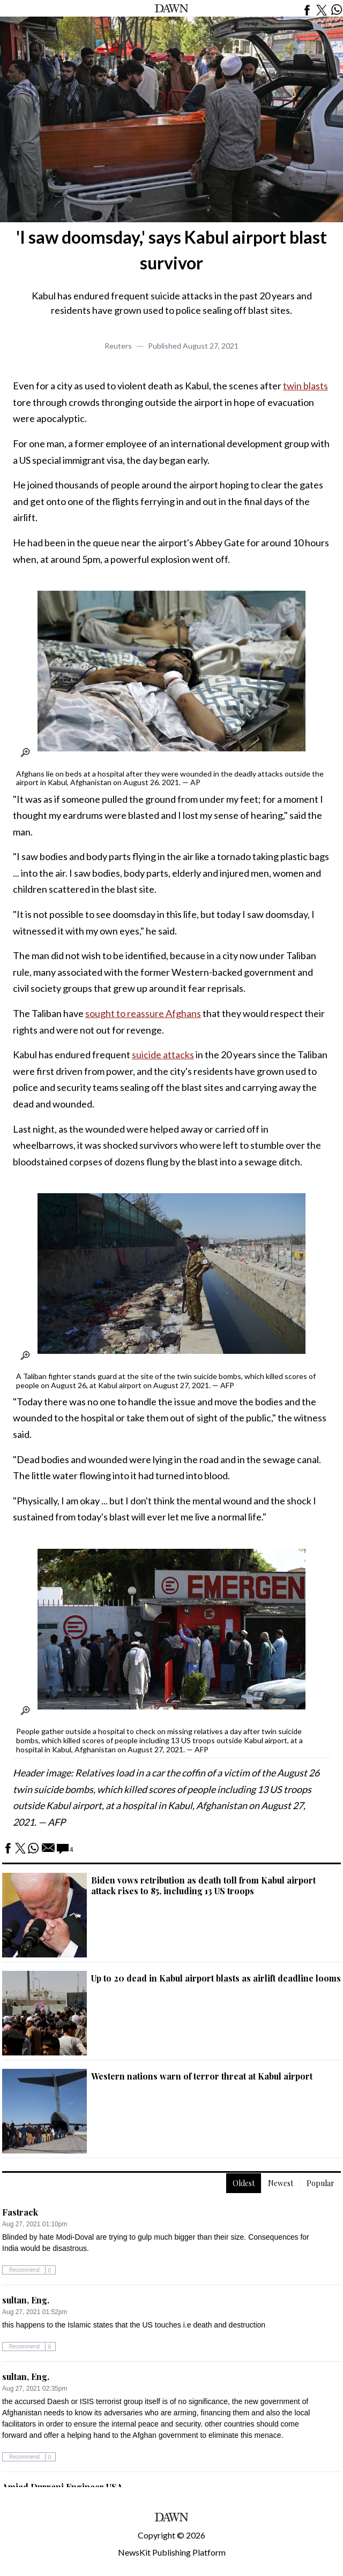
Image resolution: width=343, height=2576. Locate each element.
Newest (280, 2183)
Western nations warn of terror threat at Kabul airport (201, 2076)
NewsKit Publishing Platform (172, 2552)
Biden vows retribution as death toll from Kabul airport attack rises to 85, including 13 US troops (203, 1885)
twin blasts (305, 385)
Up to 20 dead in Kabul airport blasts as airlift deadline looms (216, 1978)
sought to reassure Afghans (143, 1013)
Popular (320, 2183)
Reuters (118, 345)
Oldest (244, 2183)
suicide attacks (163, 1054)
